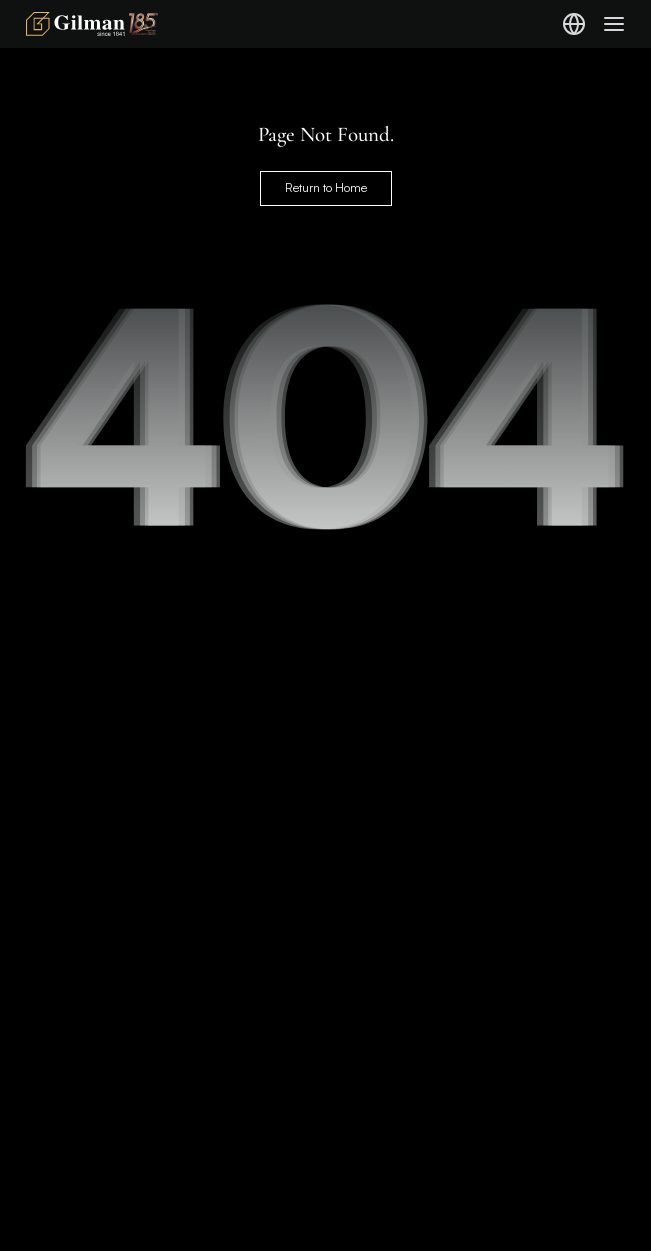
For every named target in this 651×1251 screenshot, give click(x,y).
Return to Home (326, 187)
